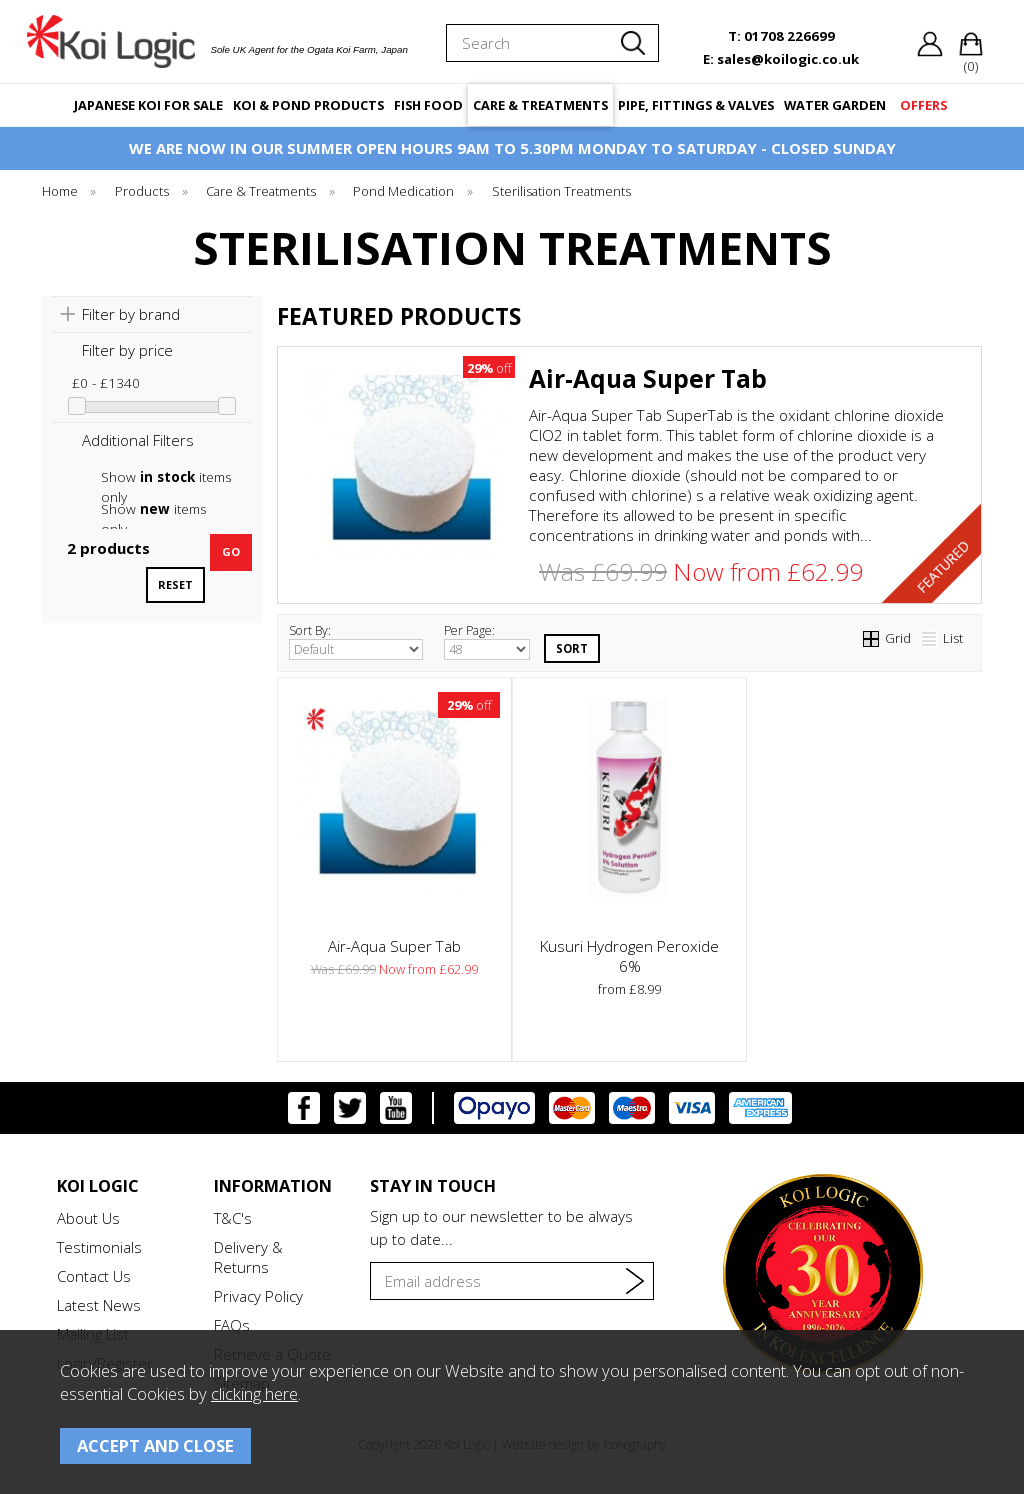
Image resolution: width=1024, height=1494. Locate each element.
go (231, 551)
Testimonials (99, 1247)
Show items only (166, 477)
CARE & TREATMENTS (540, 105)
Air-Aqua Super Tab (648, 378)
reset (175, 584)
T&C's (233, 1218)
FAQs (232, 1325)
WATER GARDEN (835, 105)
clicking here (254, 1393)
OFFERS (923, 105)
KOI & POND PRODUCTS (308, 105)
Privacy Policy (258, 1296)
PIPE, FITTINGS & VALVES (696, 105)
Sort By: (356, 641)
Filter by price (127, 350)
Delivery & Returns (248, 1257)
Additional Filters (138, 440)
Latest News (99, 1305)
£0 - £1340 (106, 383)
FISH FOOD (428, 105)
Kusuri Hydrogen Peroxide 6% (629, 956)
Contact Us (94, 1276)
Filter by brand (131, 314)
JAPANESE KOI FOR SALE (148, 105)
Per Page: (487, 641)
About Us (88, 1218)
